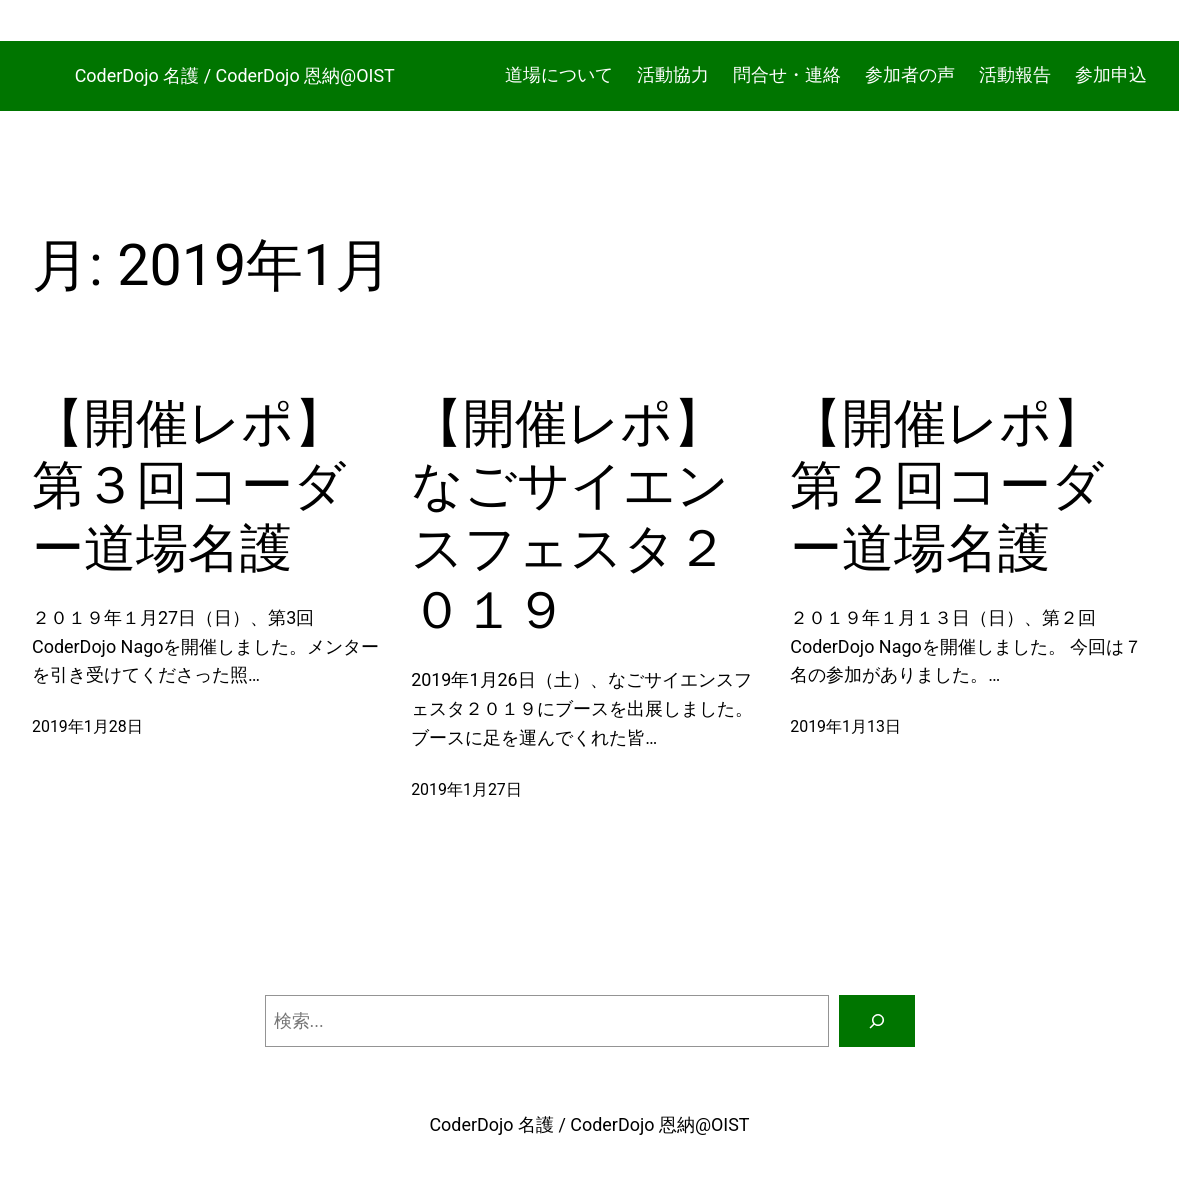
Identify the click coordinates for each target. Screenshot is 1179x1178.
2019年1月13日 (845, 726)
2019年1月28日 (87, 726)
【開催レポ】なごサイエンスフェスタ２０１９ (570, 517)
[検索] (877, 1021)
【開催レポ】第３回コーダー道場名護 (189, 486)
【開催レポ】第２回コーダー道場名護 (947, 486)
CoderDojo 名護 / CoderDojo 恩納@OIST (235, 75)
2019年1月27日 (466, 789)
